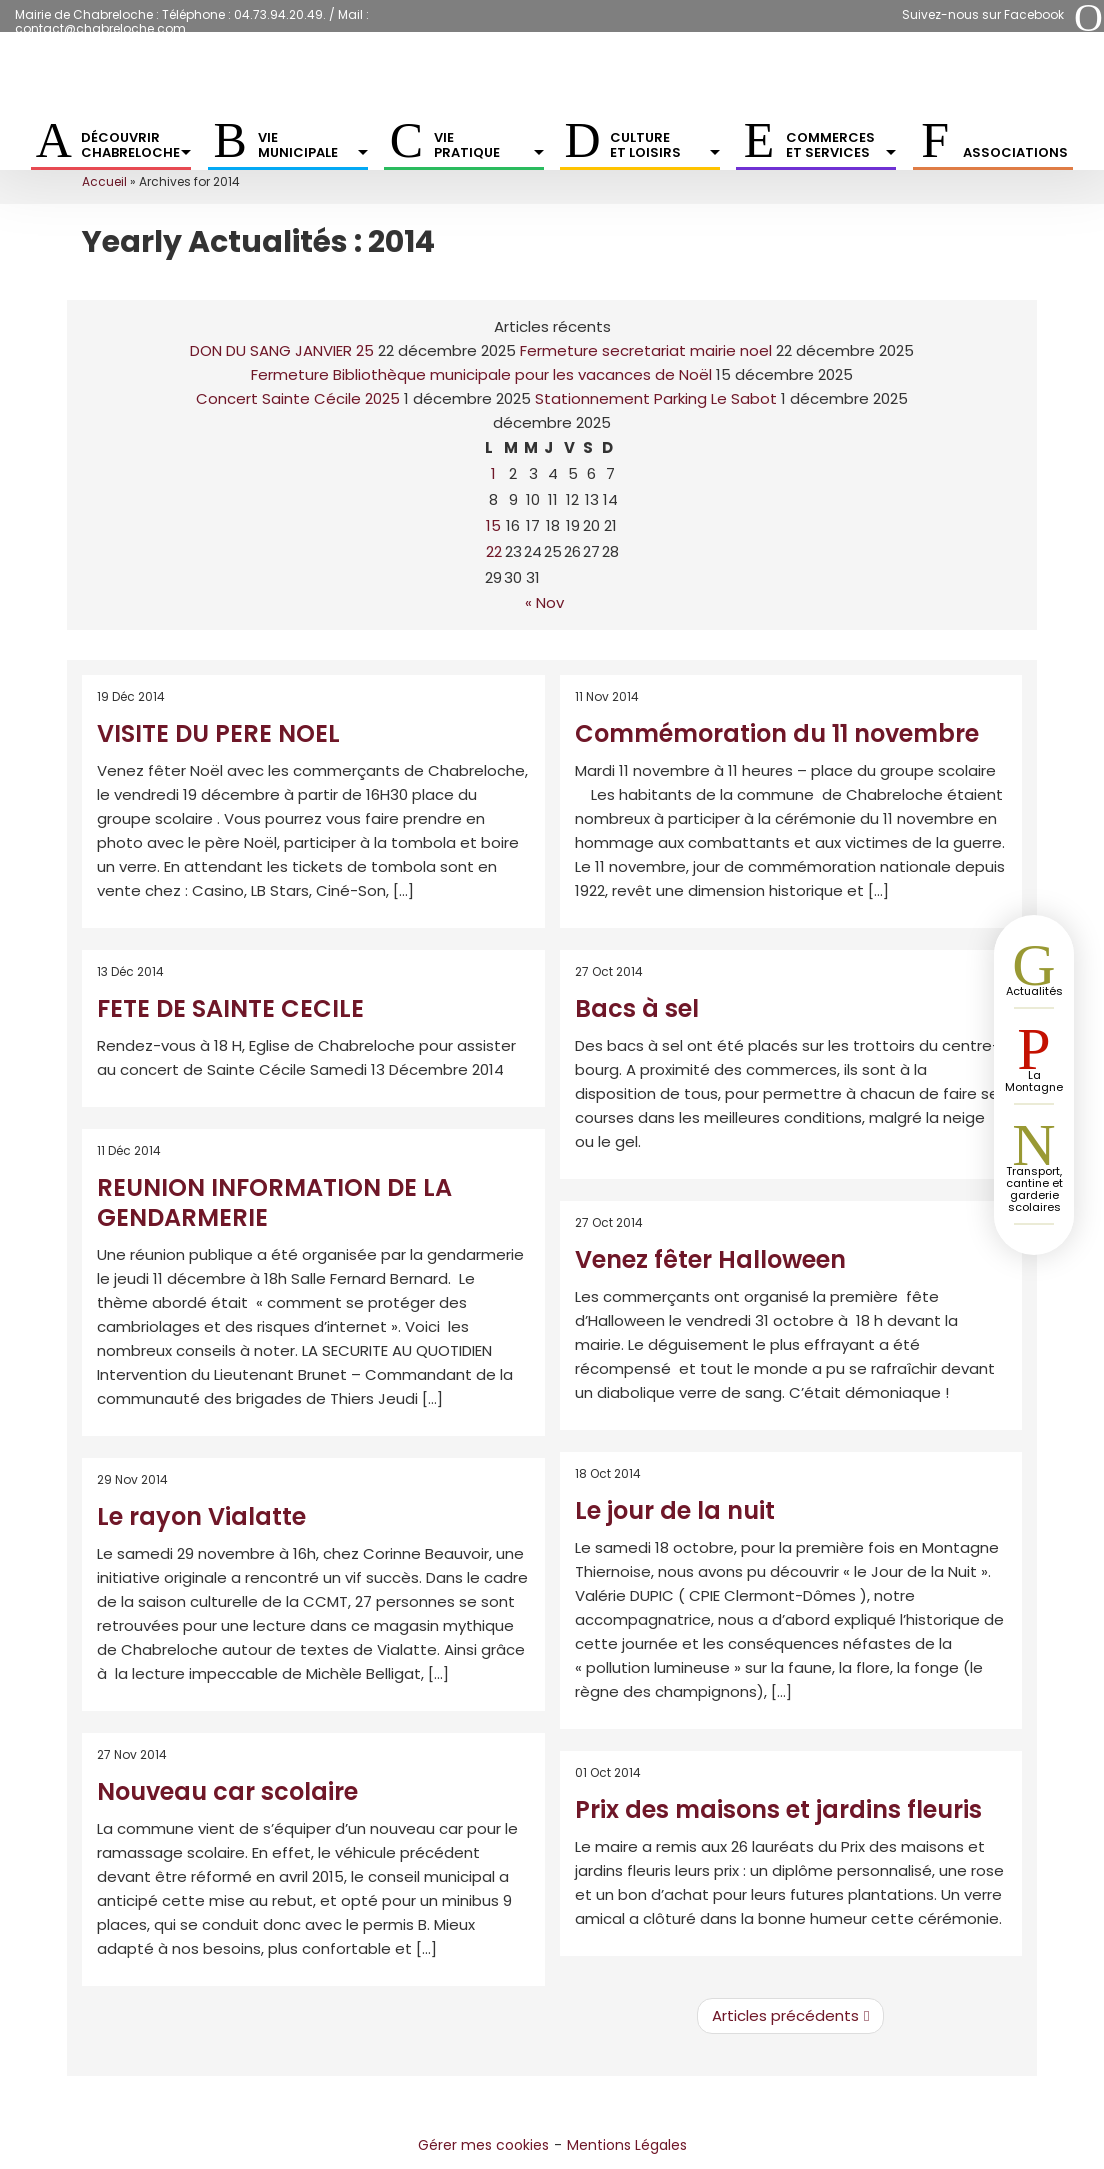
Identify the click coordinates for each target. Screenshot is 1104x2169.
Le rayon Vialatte (201, 1516)
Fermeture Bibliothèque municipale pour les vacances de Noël (481, 374)
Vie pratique (489, 145)
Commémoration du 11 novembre (777, 733)
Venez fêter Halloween (710, 1259)
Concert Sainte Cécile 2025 (298, 398)
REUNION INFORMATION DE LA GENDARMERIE (274, 1202)
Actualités (1034, 991)
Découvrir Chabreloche (136, 145)
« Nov (544, 602)
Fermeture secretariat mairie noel (646, 350)
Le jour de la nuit (675, 1510)
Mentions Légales (627, 2145)
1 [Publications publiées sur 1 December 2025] (493, 473)
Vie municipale (313, 145)
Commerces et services (841, 145)
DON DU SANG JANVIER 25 (282, 350)
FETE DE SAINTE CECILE (230, 1008)
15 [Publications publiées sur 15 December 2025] (493, 525)
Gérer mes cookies (483, 2145)
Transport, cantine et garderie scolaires (1034, 1189)
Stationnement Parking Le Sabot (656, 398)
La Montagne (1034, 1081)
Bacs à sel (637, 1008)
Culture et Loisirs (665, 145)
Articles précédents (790, 2016)
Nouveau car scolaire (227, 1791)
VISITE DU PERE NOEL (218, 733)
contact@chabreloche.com (100, 28)
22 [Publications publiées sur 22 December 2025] (494, 551)
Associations (1015, 152)
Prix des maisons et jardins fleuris (778, 1809)
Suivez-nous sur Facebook (983, 14)
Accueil (104, 181)
